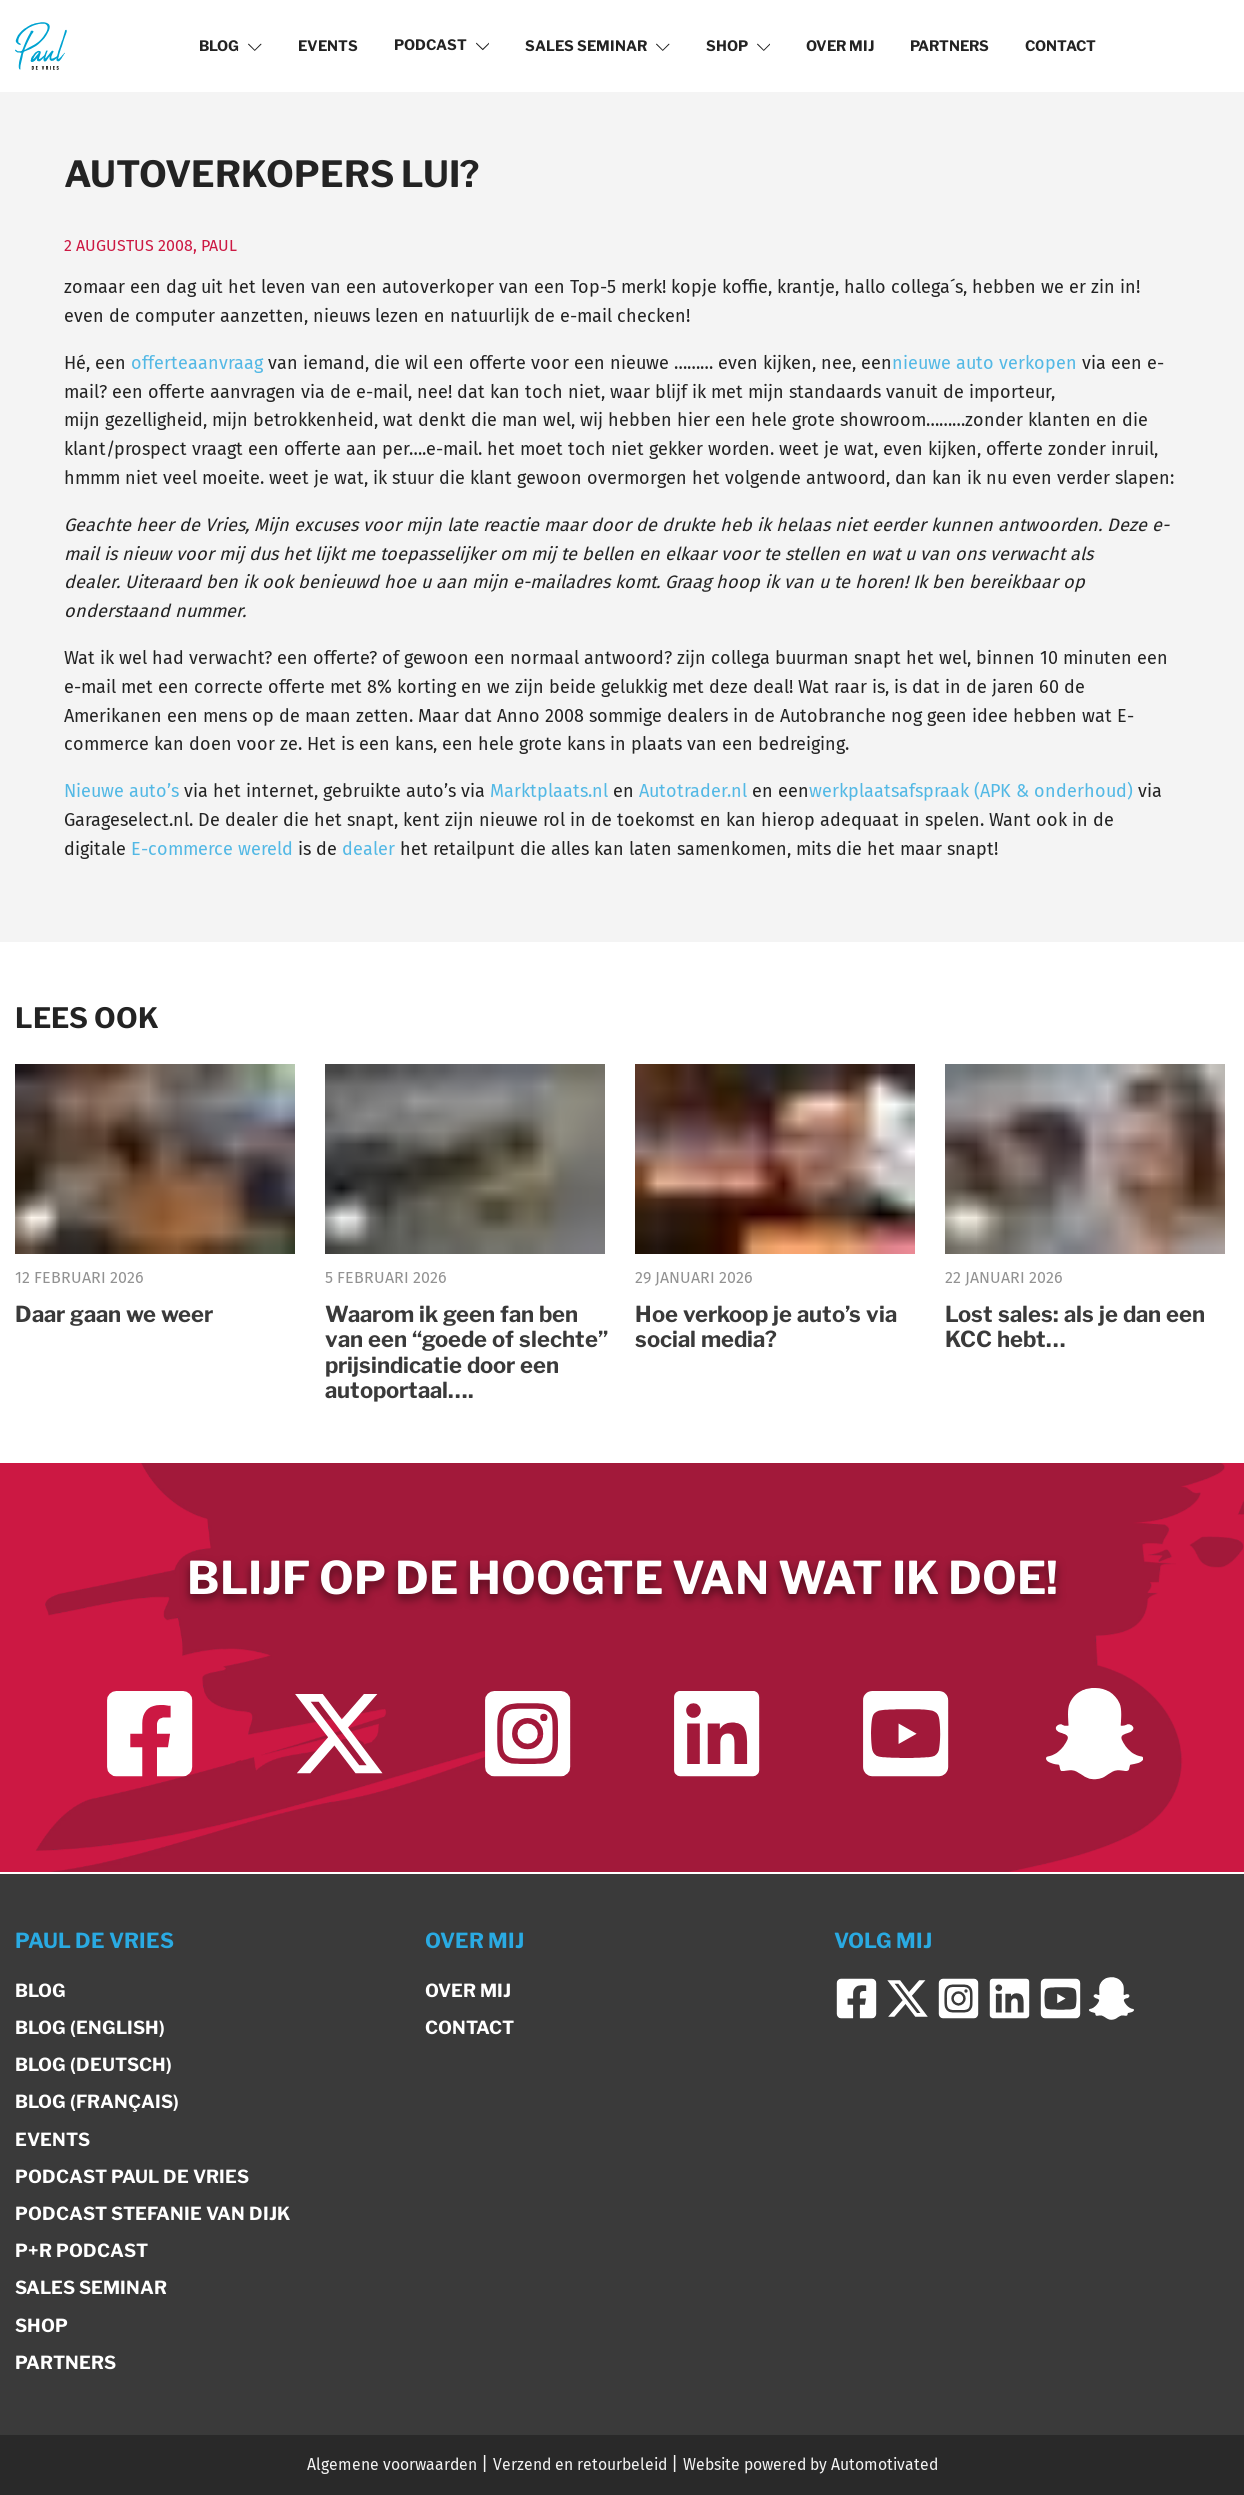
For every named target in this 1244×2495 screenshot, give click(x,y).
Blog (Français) (97, 2101)
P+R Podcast (81, 2250)
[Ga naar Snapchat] (1094, 1735)
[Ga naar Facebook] (149, 1735)
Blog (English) (90, 2027)
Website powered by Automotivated (810, 2464)
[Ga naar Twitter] (338, 1735)
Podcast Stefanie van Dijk (152, 2213)
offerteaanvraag (197, 363)
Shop (738, 46)
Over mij (840, 46)
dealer (366, 849)
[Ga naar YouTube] (905, 1735)
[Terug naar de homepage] (41, 45)
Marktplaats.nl (549, 791)
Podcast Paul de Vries (132, 2176)
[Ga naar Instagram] (527, 1735)
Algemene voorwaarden (392, 2464)
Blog (230, 46)
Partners (949, 46)
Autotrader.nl (693, 791)
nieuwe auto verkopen (984, 363)
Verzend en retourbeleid (580, 2464)
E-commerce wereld (212, 849)
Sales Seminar (597, 46)
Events (328, 46)
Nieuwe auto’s (121, 791)
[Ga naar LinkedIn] (716, 1735)
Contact (1060, 46)
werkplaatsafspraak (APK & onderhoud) (971, 791)
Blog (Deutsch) (93, 2064)
